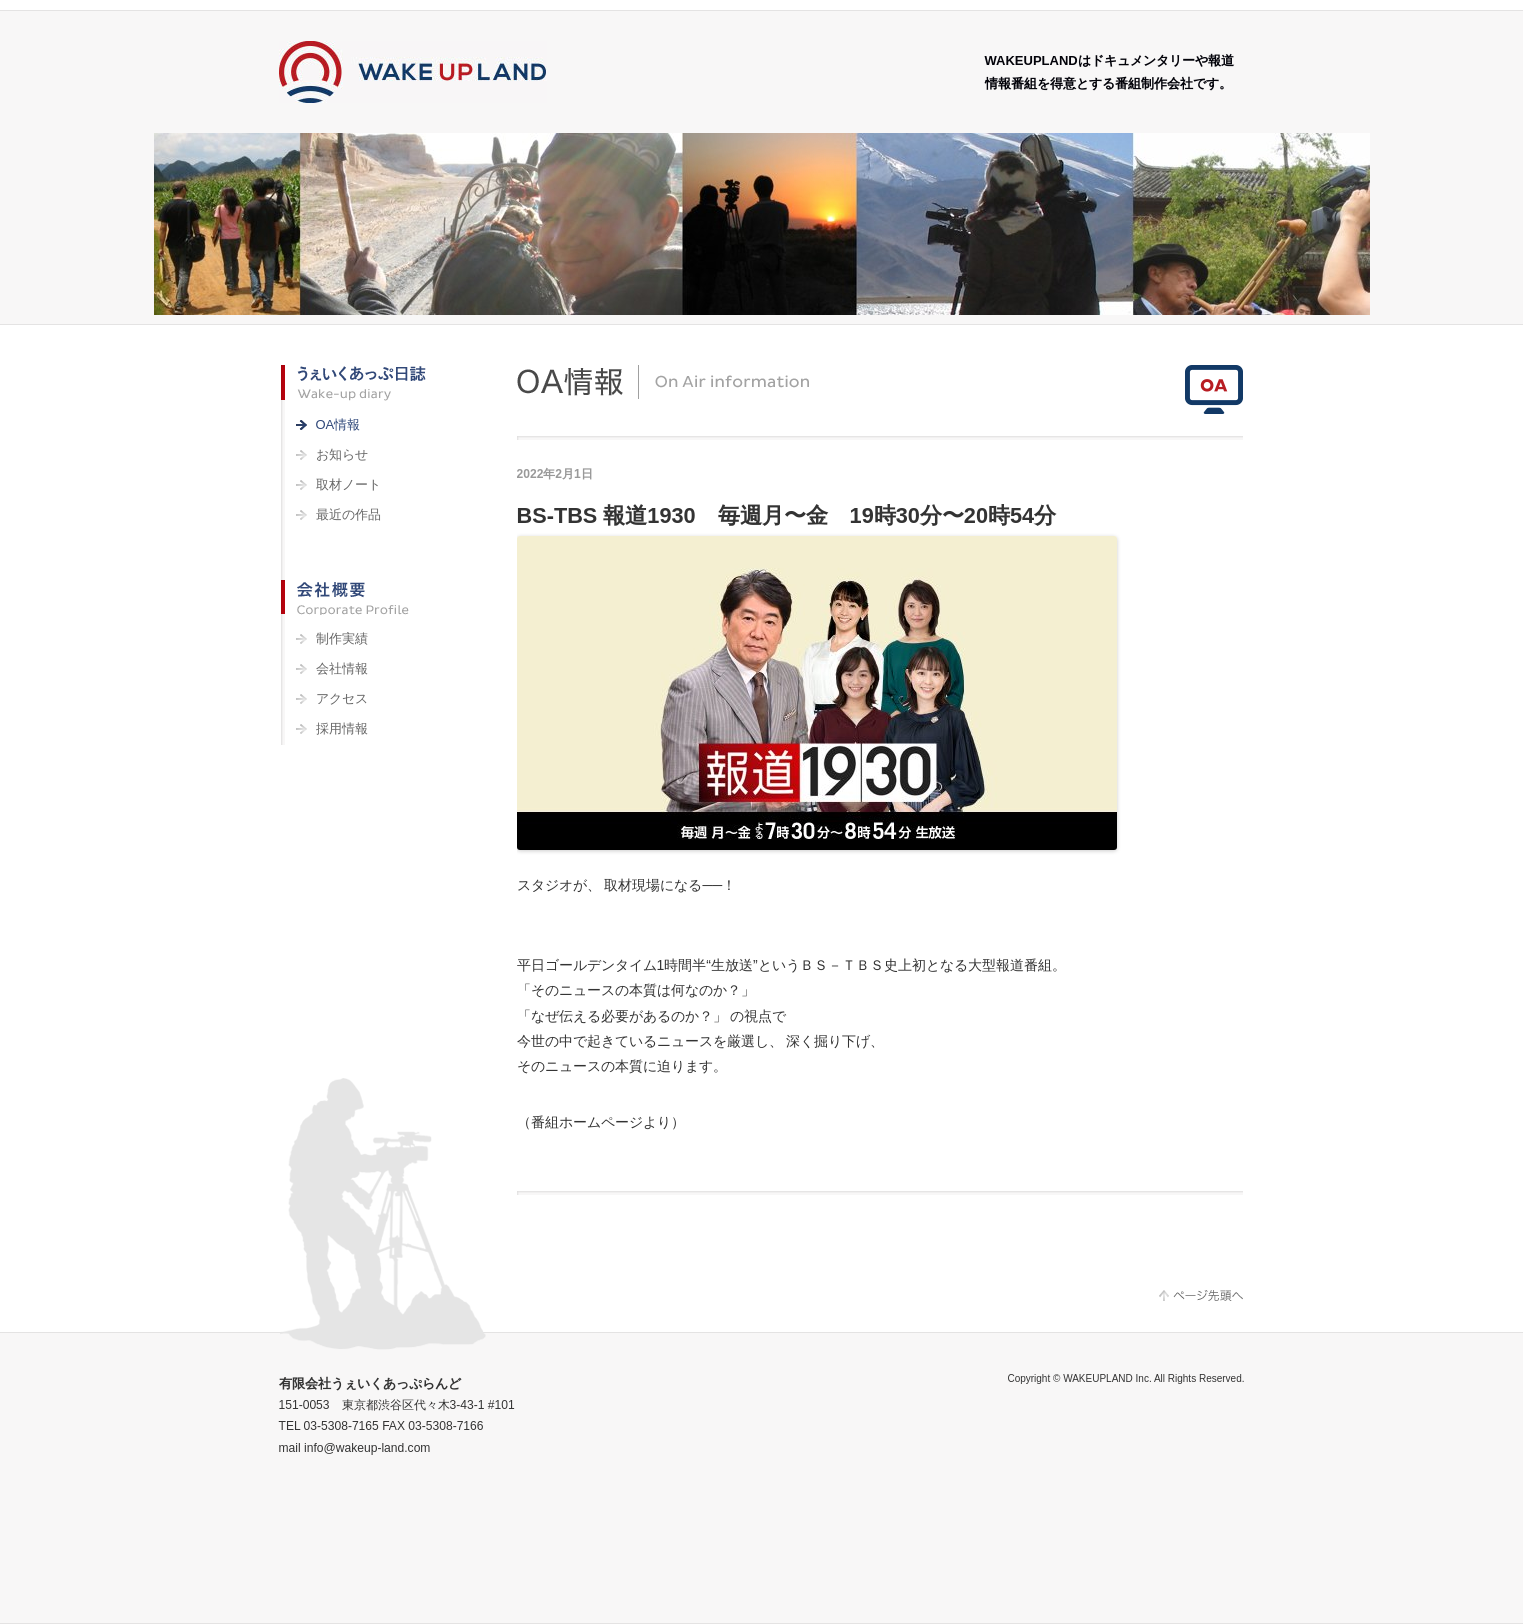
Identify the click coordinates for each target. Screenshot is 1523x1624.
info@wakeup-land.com (367, 1448)
